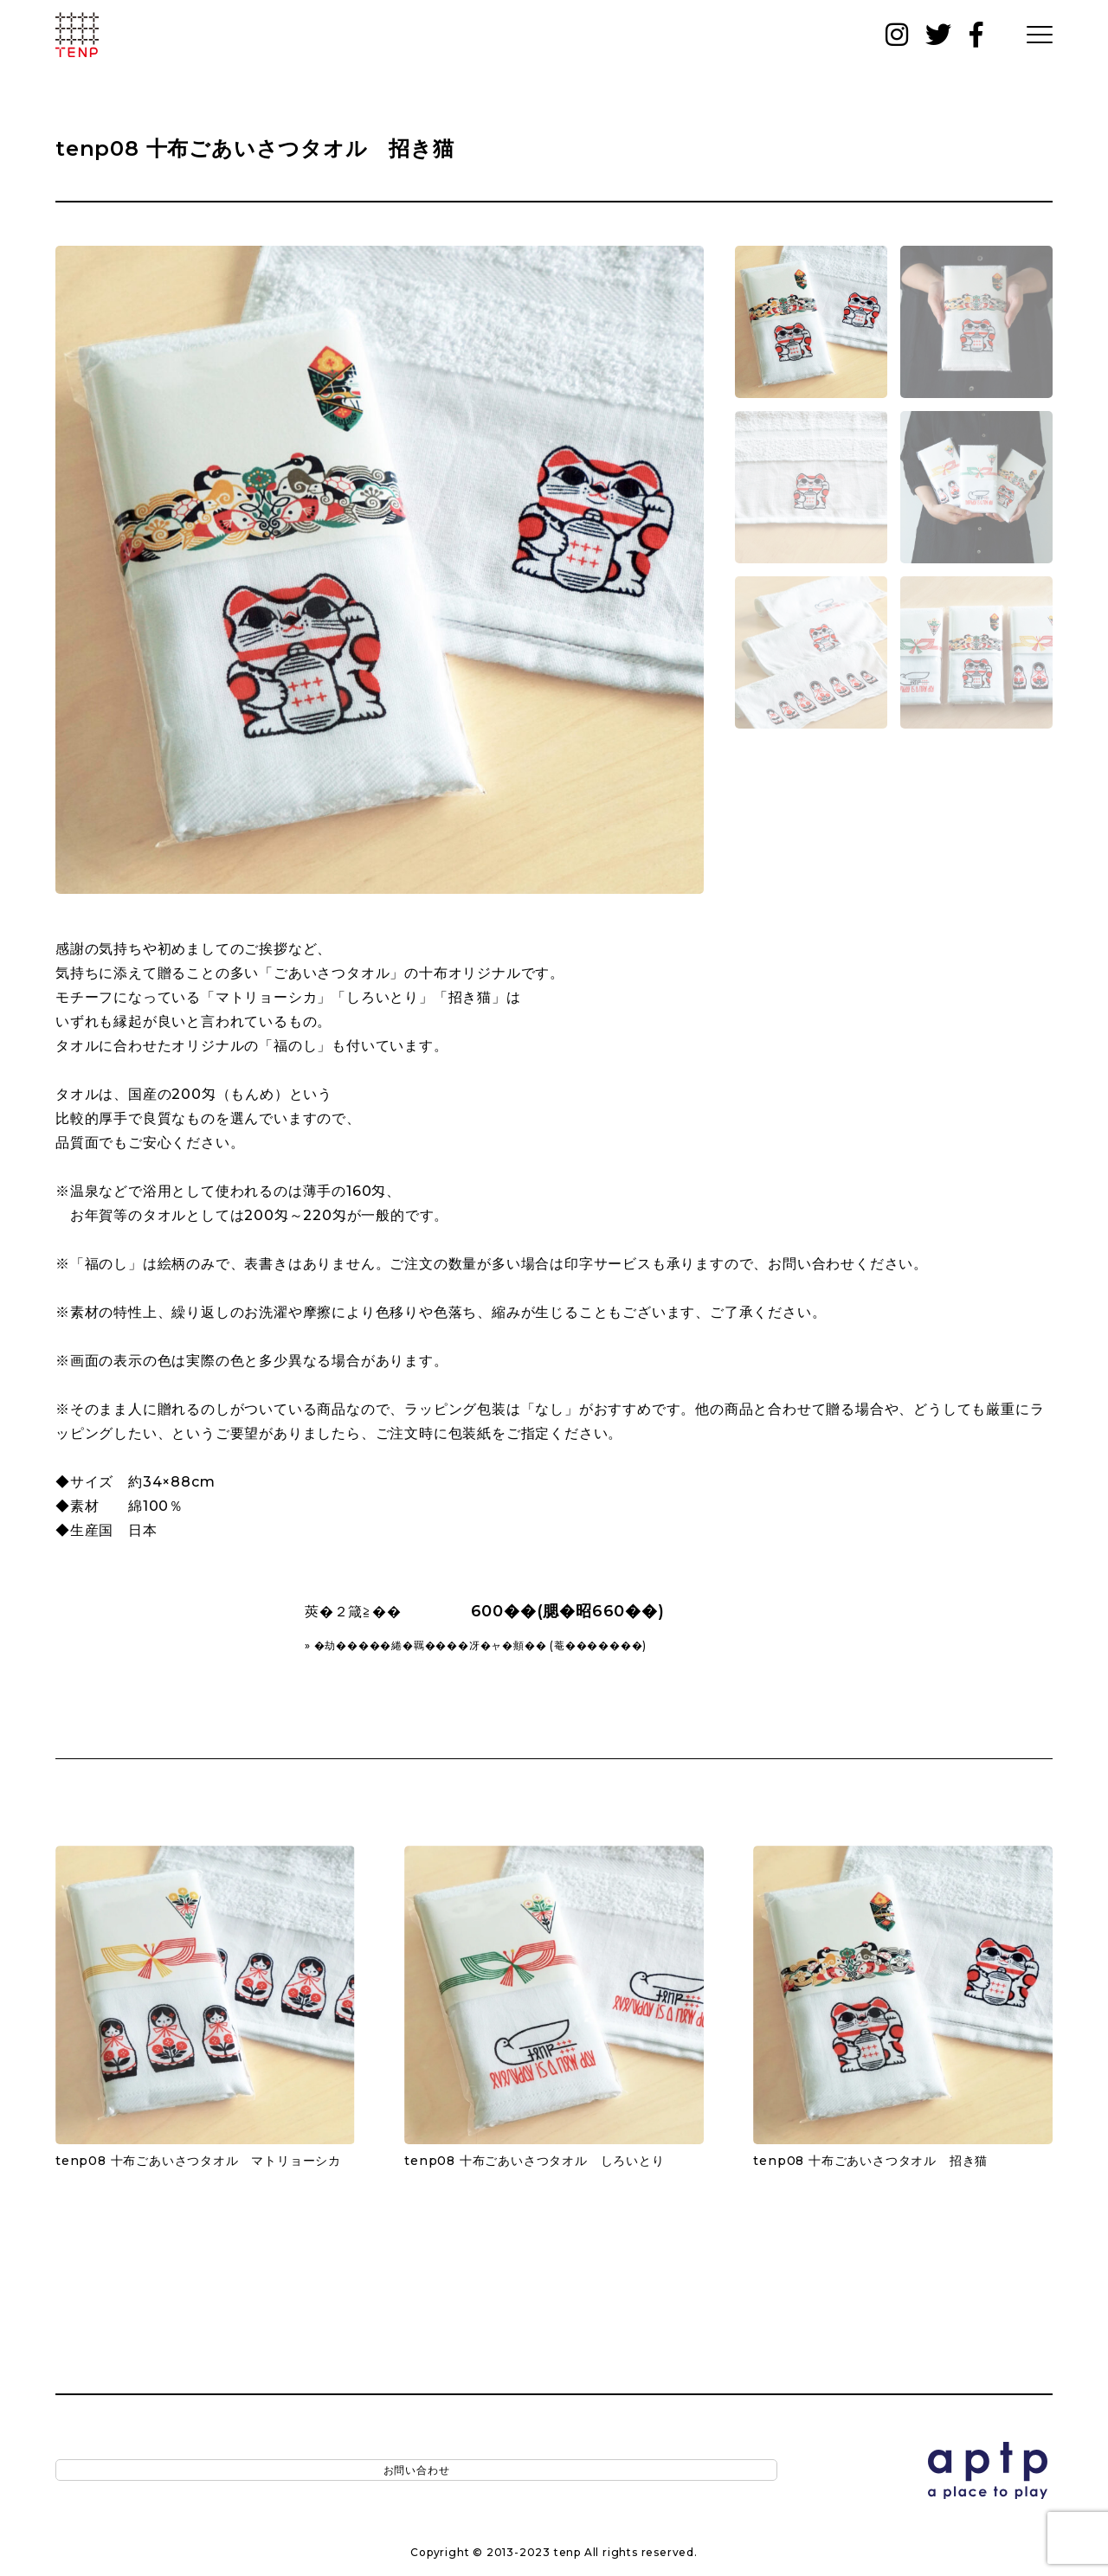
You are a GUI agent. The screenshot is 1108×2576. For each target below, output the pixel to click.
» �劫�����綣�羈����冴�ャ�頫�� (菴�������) (476, 1645)
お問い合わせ (146, 2471)
